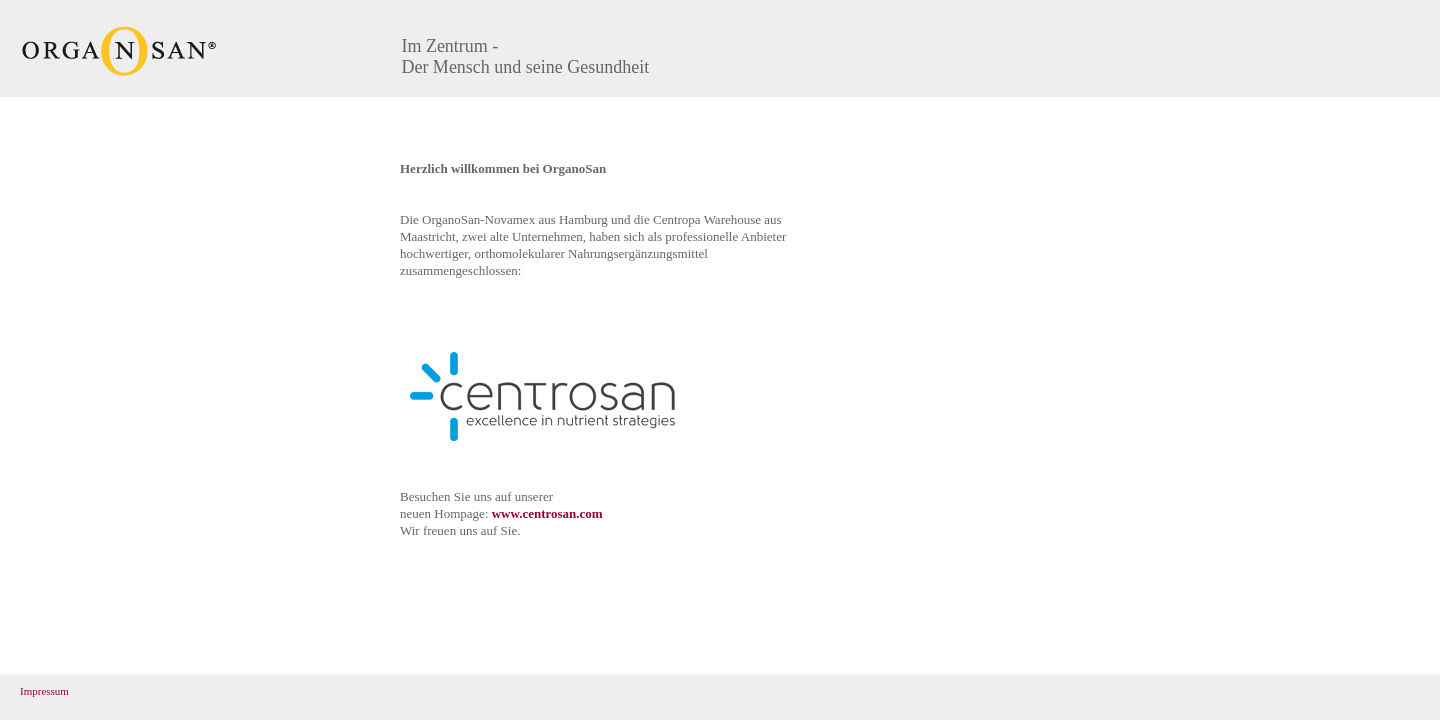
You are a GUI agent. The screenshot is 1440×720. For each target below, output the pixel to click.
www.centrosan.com (547, 513)
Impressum (44, 691)
